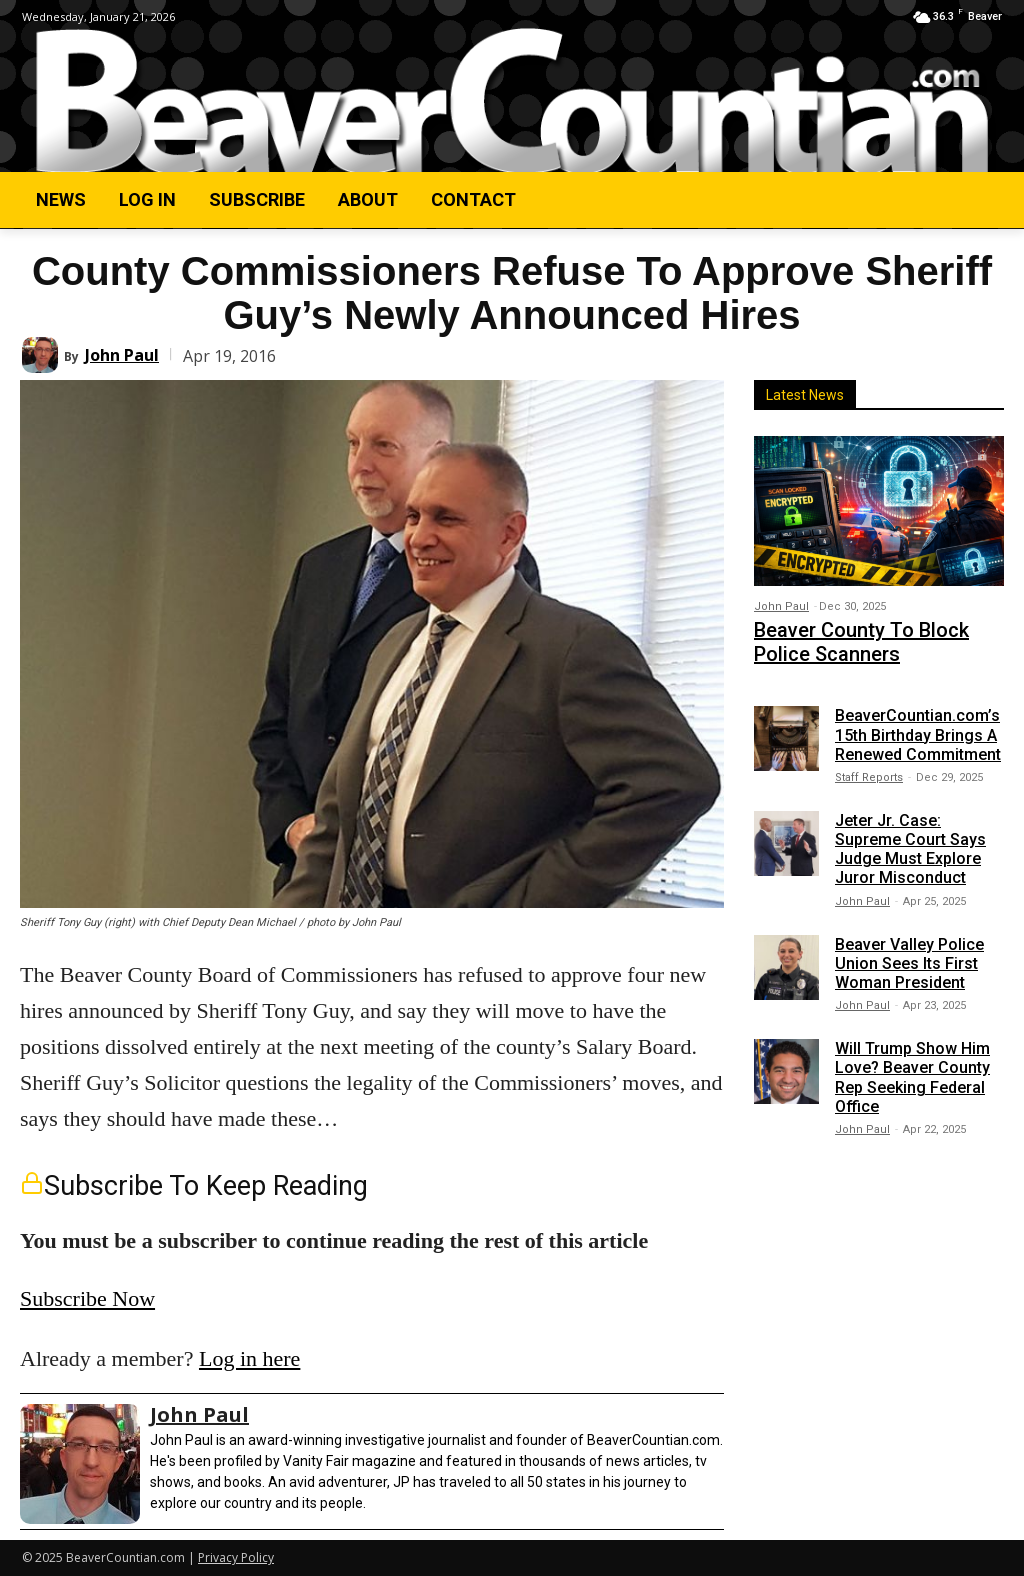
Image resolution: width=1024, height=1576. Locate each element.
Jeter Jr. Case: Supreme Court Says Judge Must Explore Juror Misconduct (910, 839)
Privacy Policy (236, 1557)
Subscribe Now (87, 1298)
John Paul (122, 355)
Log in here (249, 1358)
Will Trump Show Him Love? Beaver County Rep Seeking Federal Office (912, 1068)
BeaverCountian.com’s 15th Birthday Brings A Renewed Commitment (918, 725)
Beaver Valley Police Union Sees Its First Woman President (909, 953)
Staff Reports (869, 767)
